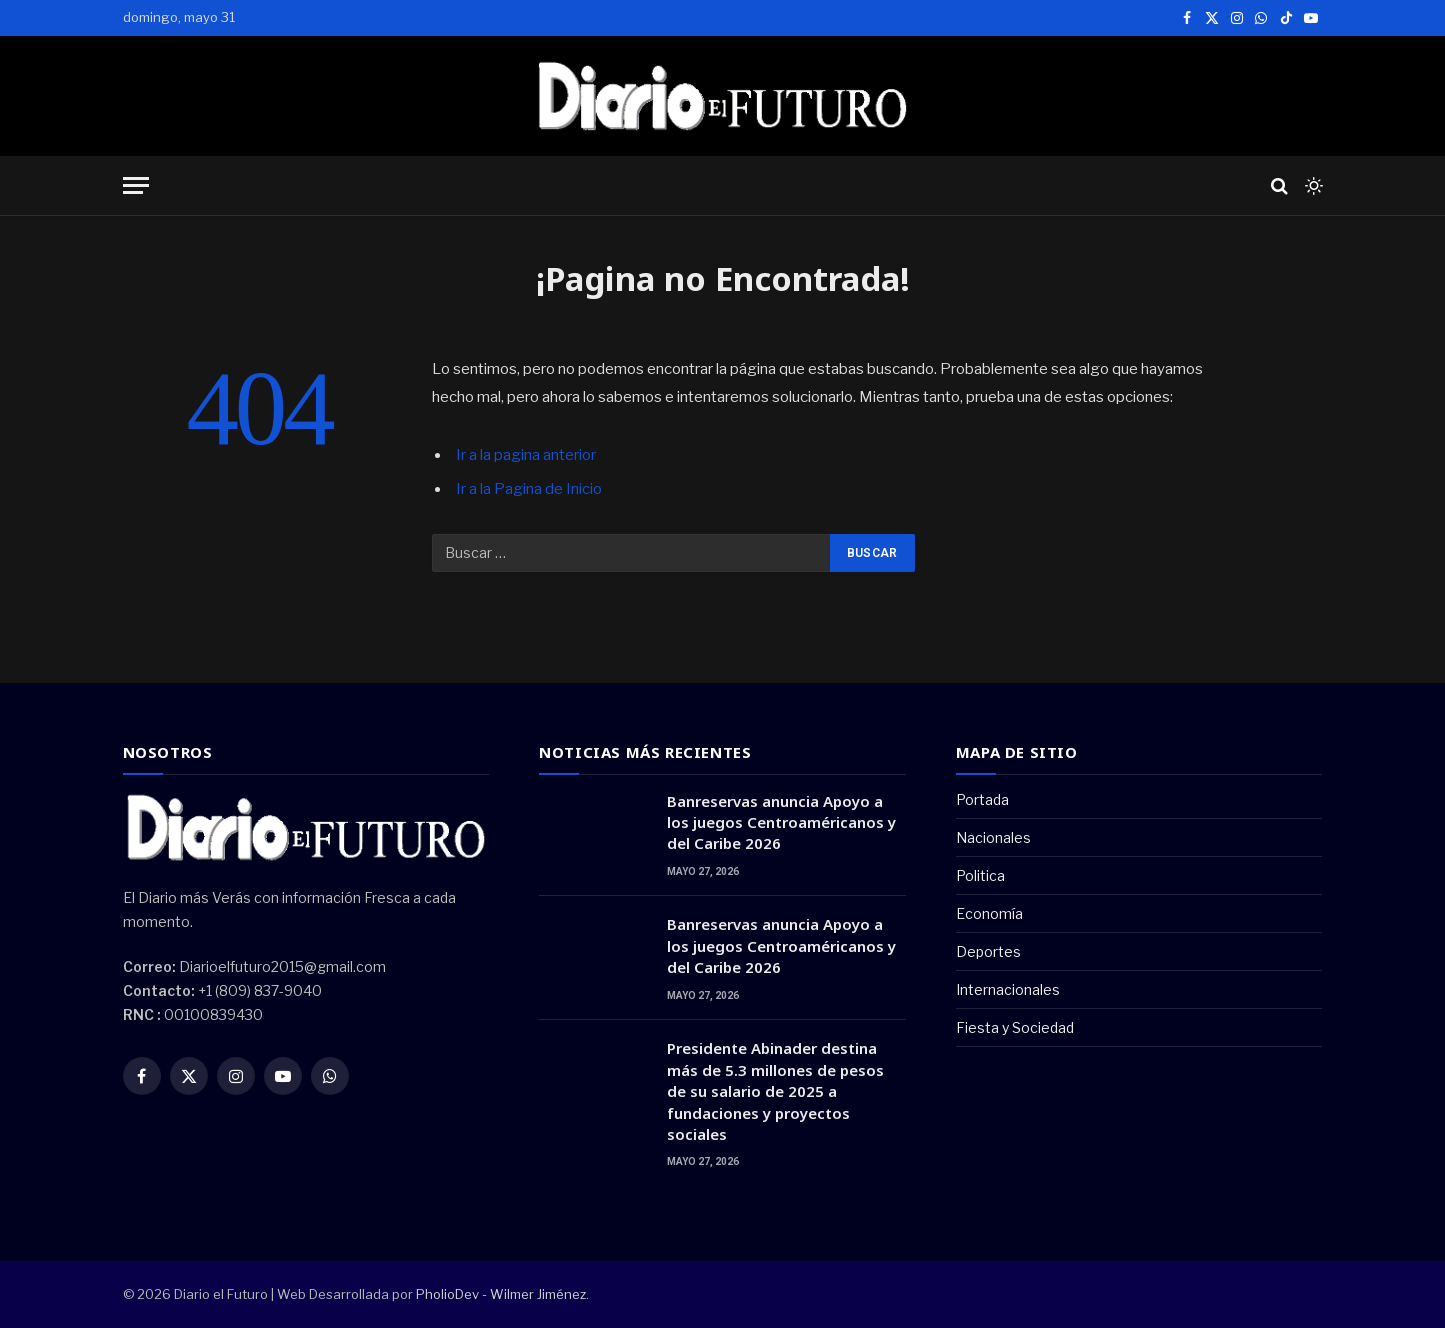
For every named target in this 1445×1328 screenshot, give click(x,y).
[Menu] (136, 185)
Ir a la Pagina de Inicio (529, 489)
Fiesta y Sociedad (1015, 1027)
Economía (989, 913)
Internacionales (1008, 989)
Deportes (988, 951)
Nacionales (993, 837)
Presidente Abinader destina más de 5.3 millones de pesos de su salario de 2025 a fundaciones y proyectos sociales (775, 1091)
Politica (980, 875)
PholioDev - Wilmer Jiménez (501, 1294)
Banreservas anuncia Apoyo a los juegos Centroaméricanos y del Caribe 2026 (781, 822)
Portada (982, 799)
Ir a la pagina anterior (526, 455)
